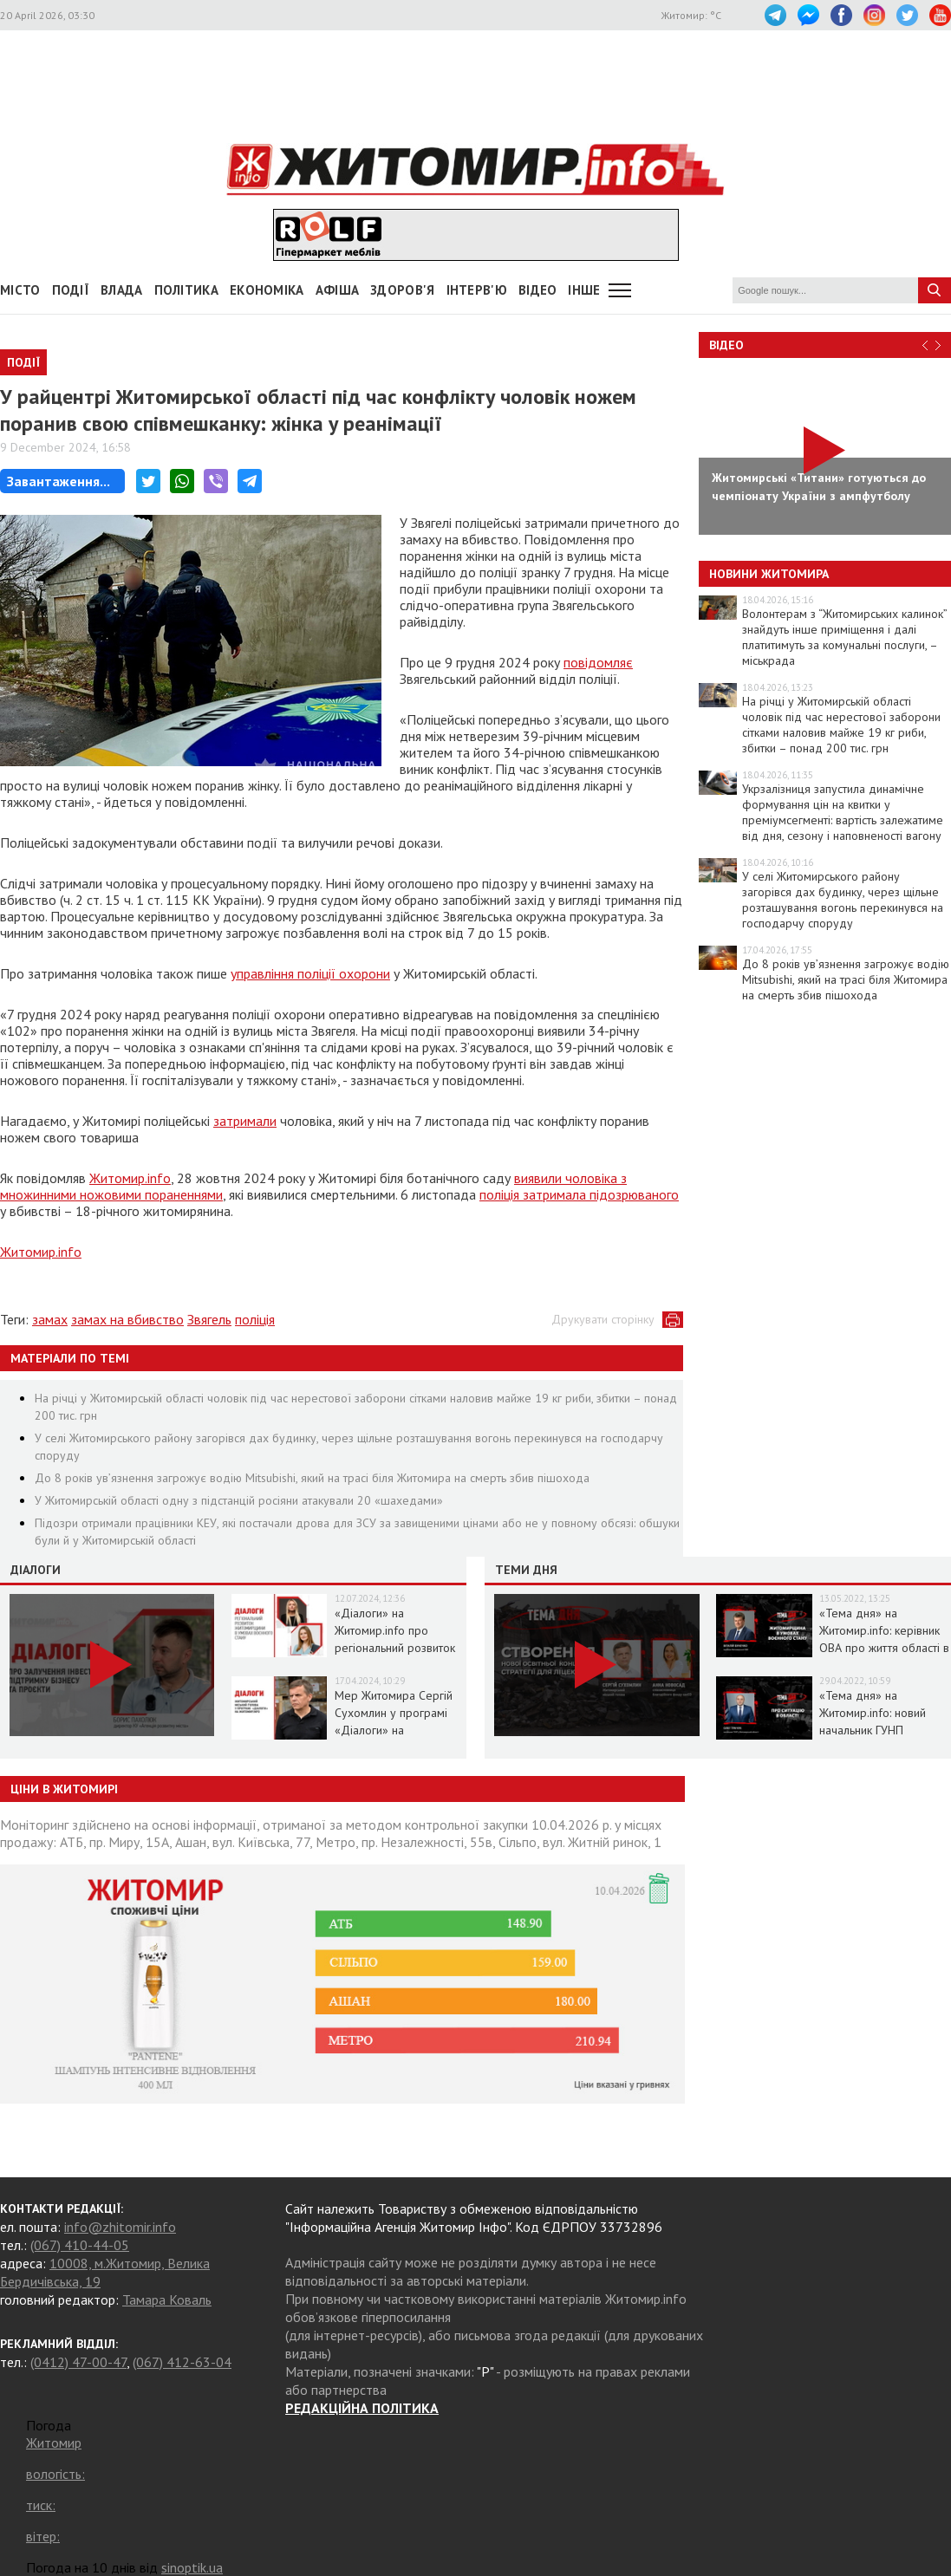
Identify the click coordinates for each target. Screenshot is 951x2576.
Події (71, 290)
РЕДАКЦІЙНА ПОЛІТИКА (362, 2408)
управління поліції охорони (310, 973)
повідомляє (598, 662)
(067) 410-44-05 (79, 2245)
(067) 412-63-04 (182, 2362)
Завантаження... (58, 481)
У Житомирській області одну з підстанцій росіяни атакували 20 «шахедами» (239, 1500)
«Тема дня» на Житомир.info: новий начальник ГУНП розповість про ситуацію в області (883, 1730)
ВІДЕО (537, 290)
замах (50, 1319)
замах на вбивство (127, 1319)
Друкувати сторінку (603, 1319)
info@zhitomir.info (120, 2226)
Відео (726, 345)
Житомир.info (130, 1178)
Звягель (209, 1319)
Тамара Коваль (167, 2299)
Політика (186, 290)
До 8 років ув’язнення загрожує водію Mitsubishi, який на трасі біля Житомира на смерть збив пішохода (312, 1478)
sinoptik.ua (192, 2567)
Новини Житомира (769, 574)
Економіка (267, 290)
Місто (20, 290)
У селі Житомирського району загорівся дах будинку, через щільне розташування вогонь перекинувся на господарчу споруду (842, 899)
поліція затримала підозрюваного (579, 1194)
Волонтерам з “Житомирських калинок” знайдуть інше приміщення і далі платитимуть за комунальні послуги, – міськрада (844, 637)
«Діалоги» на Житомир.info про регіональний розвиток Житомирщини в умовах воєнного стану (398, 1647)
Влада (122, 290)
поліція (255, 1319)
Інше (584, 290)
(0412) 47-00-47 (78, 2362)
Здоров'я (402, 290)
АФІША (338, 290)
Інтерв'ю (476, 290)
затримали (245, 1120)
